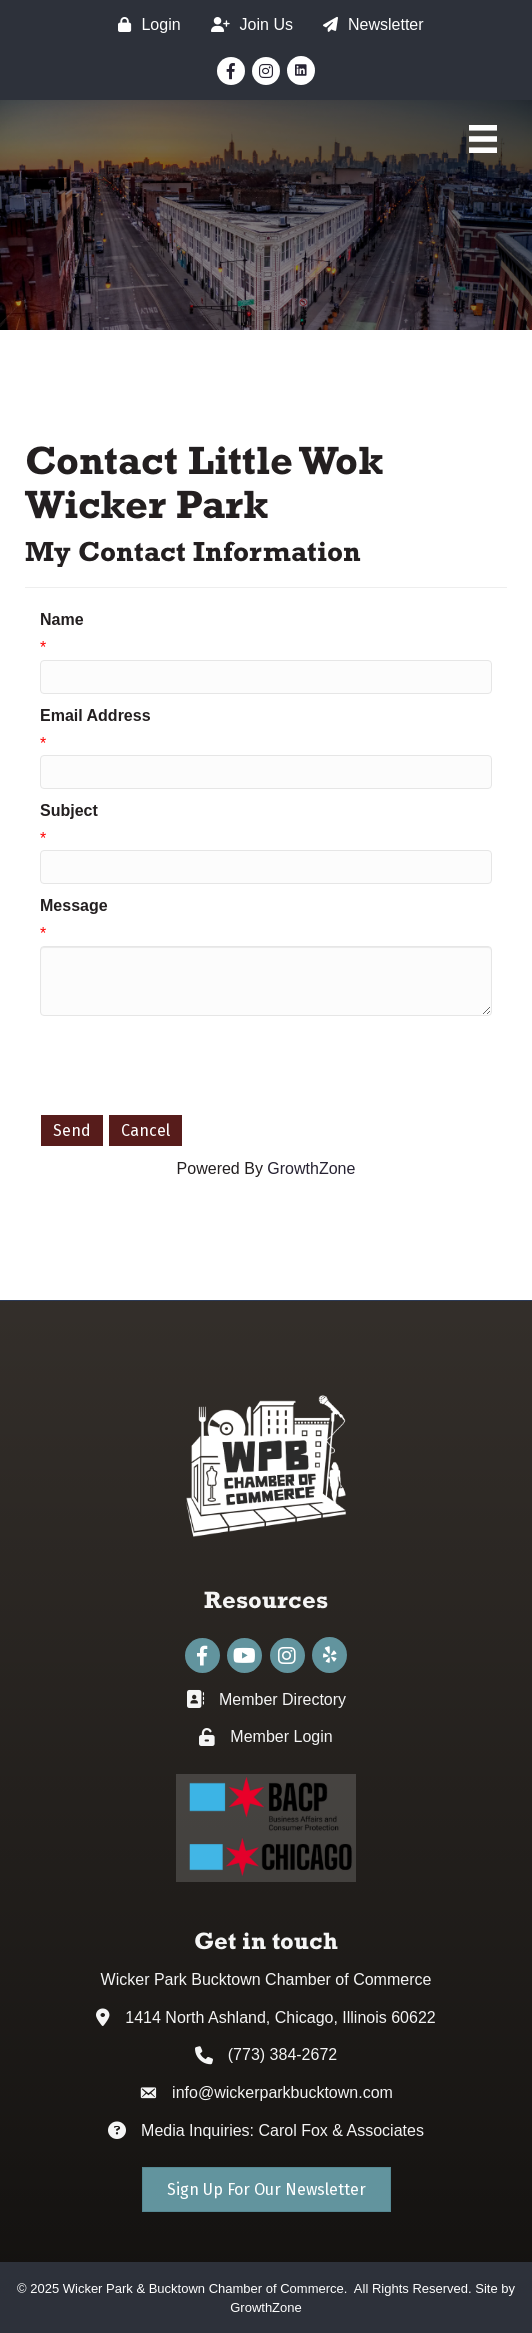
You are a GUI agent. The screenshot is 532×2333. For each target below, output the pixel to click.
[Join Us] (247, 24)
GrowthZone (311, 1168)
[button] (266, 2189)
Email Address (95, 715)
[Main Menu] (483, 139)
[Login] (144, 24)
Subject (69, 810)
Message (74, 905)
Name (62, 619)
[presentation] (192, 1065)
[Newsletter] (368, 24)
